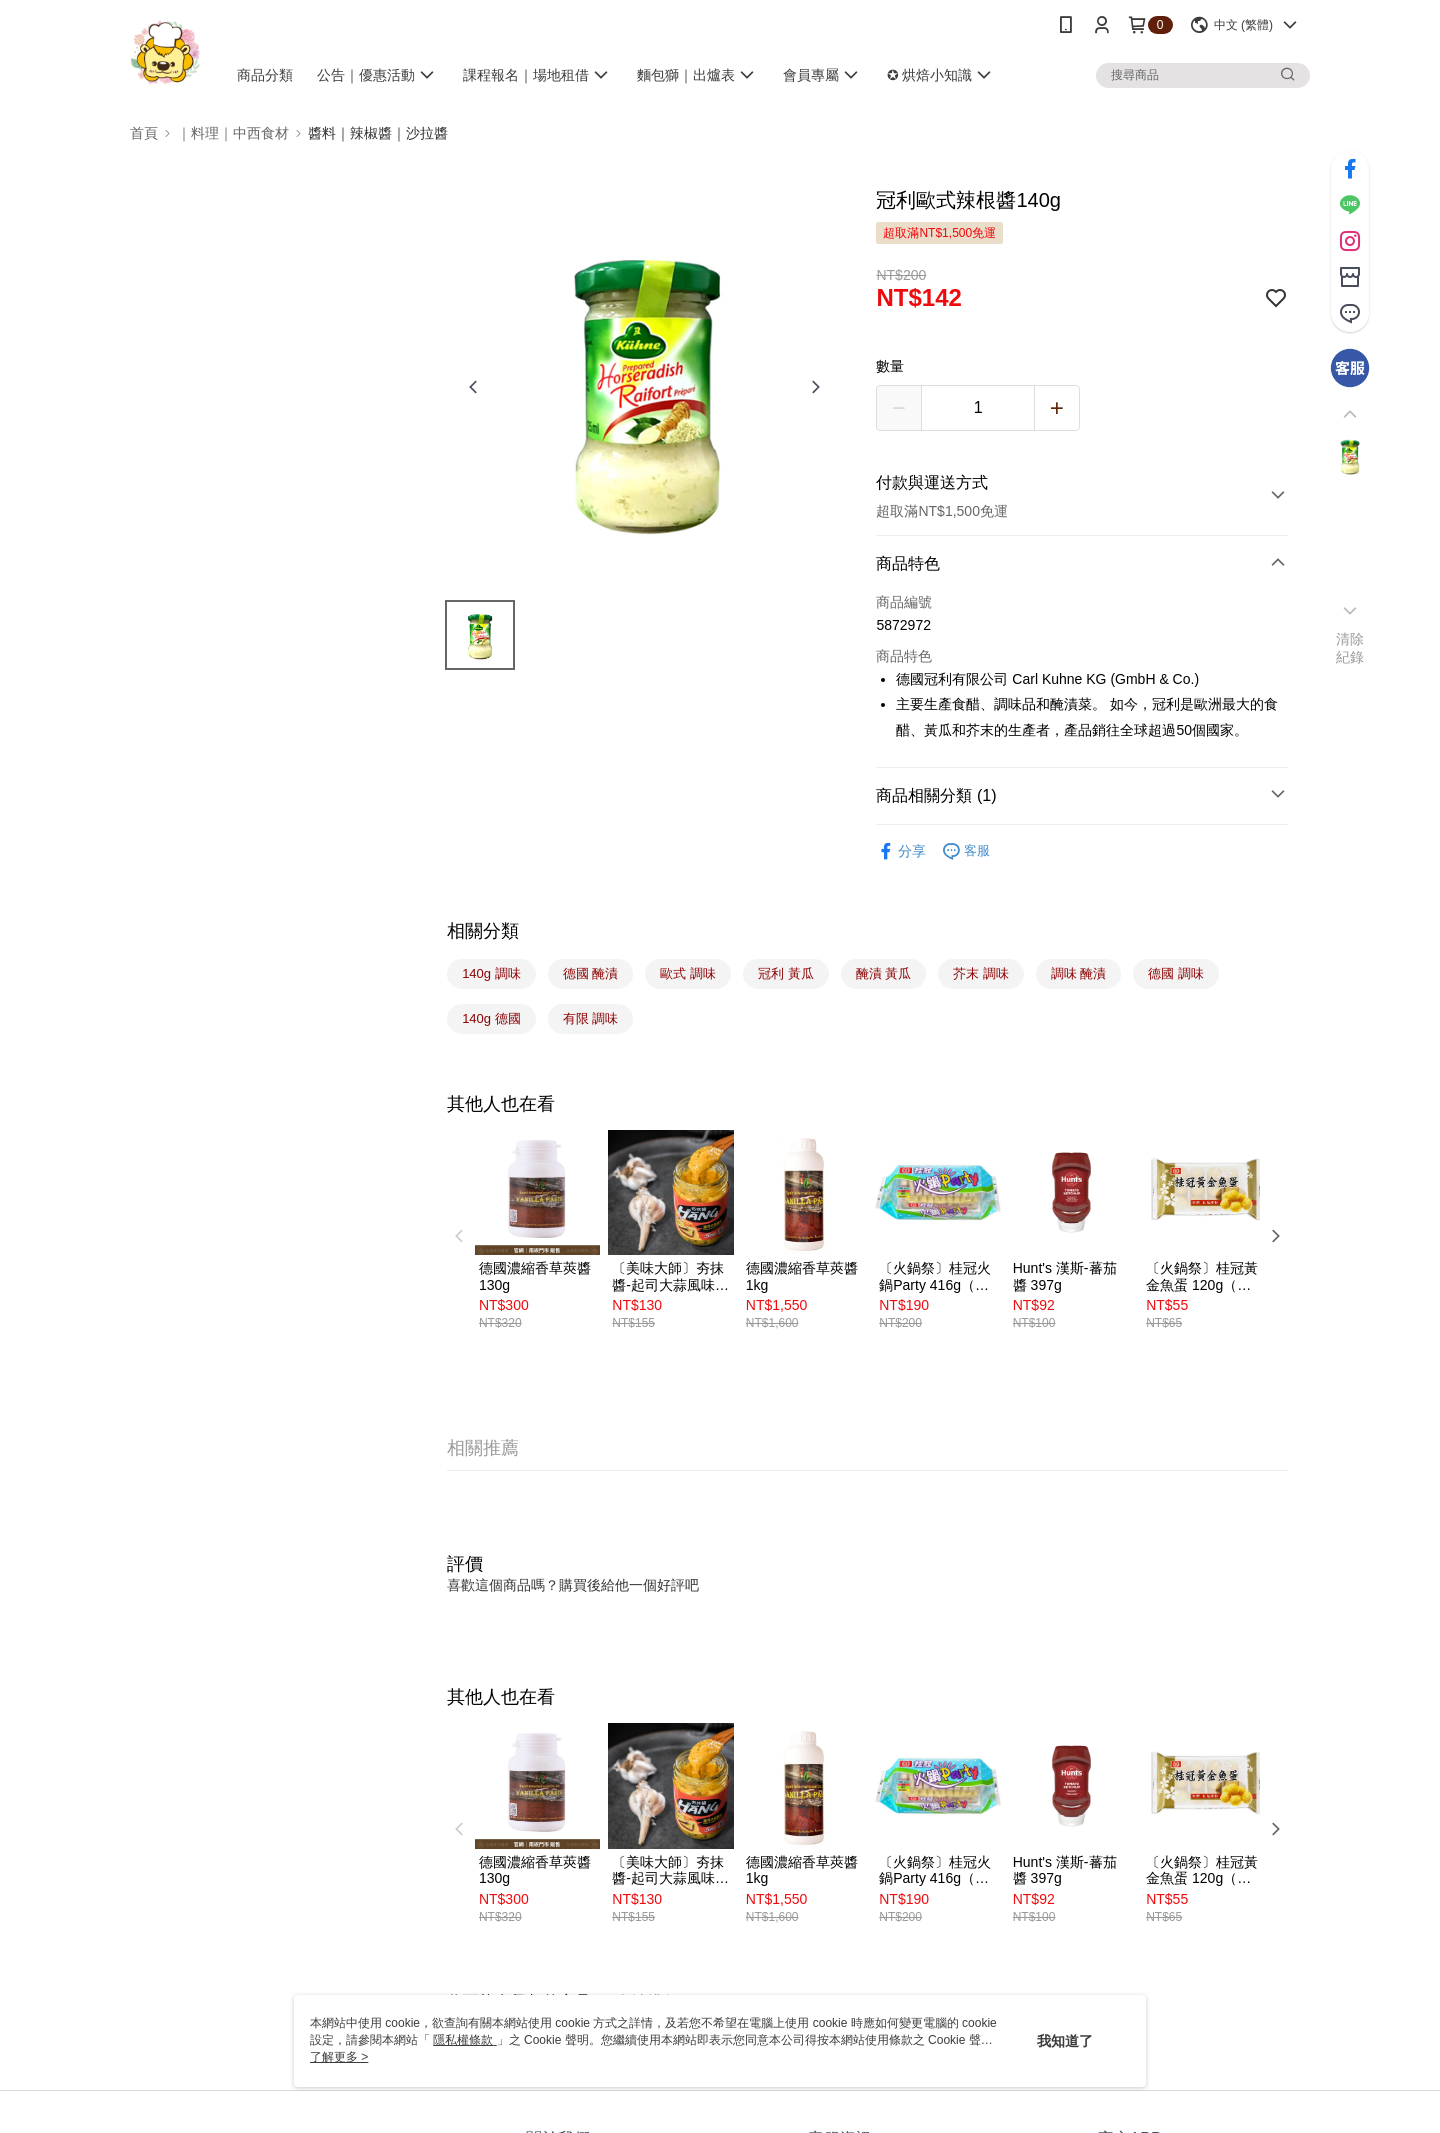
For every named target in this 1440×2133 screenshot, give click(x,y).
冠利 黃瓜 (786, 973)
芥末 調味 (981, 973)
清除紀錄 (1350, 648)
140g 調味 (491, 973)
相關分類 (483, 931)
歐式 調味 (688, 973)
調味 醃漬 (1079, 973)
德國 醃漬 (591, 973)
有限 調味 (591, 1018)
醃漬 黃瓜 (884, 973)
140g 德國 (491, 1018)
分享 (901, 851)
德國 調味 (1176, 973)
